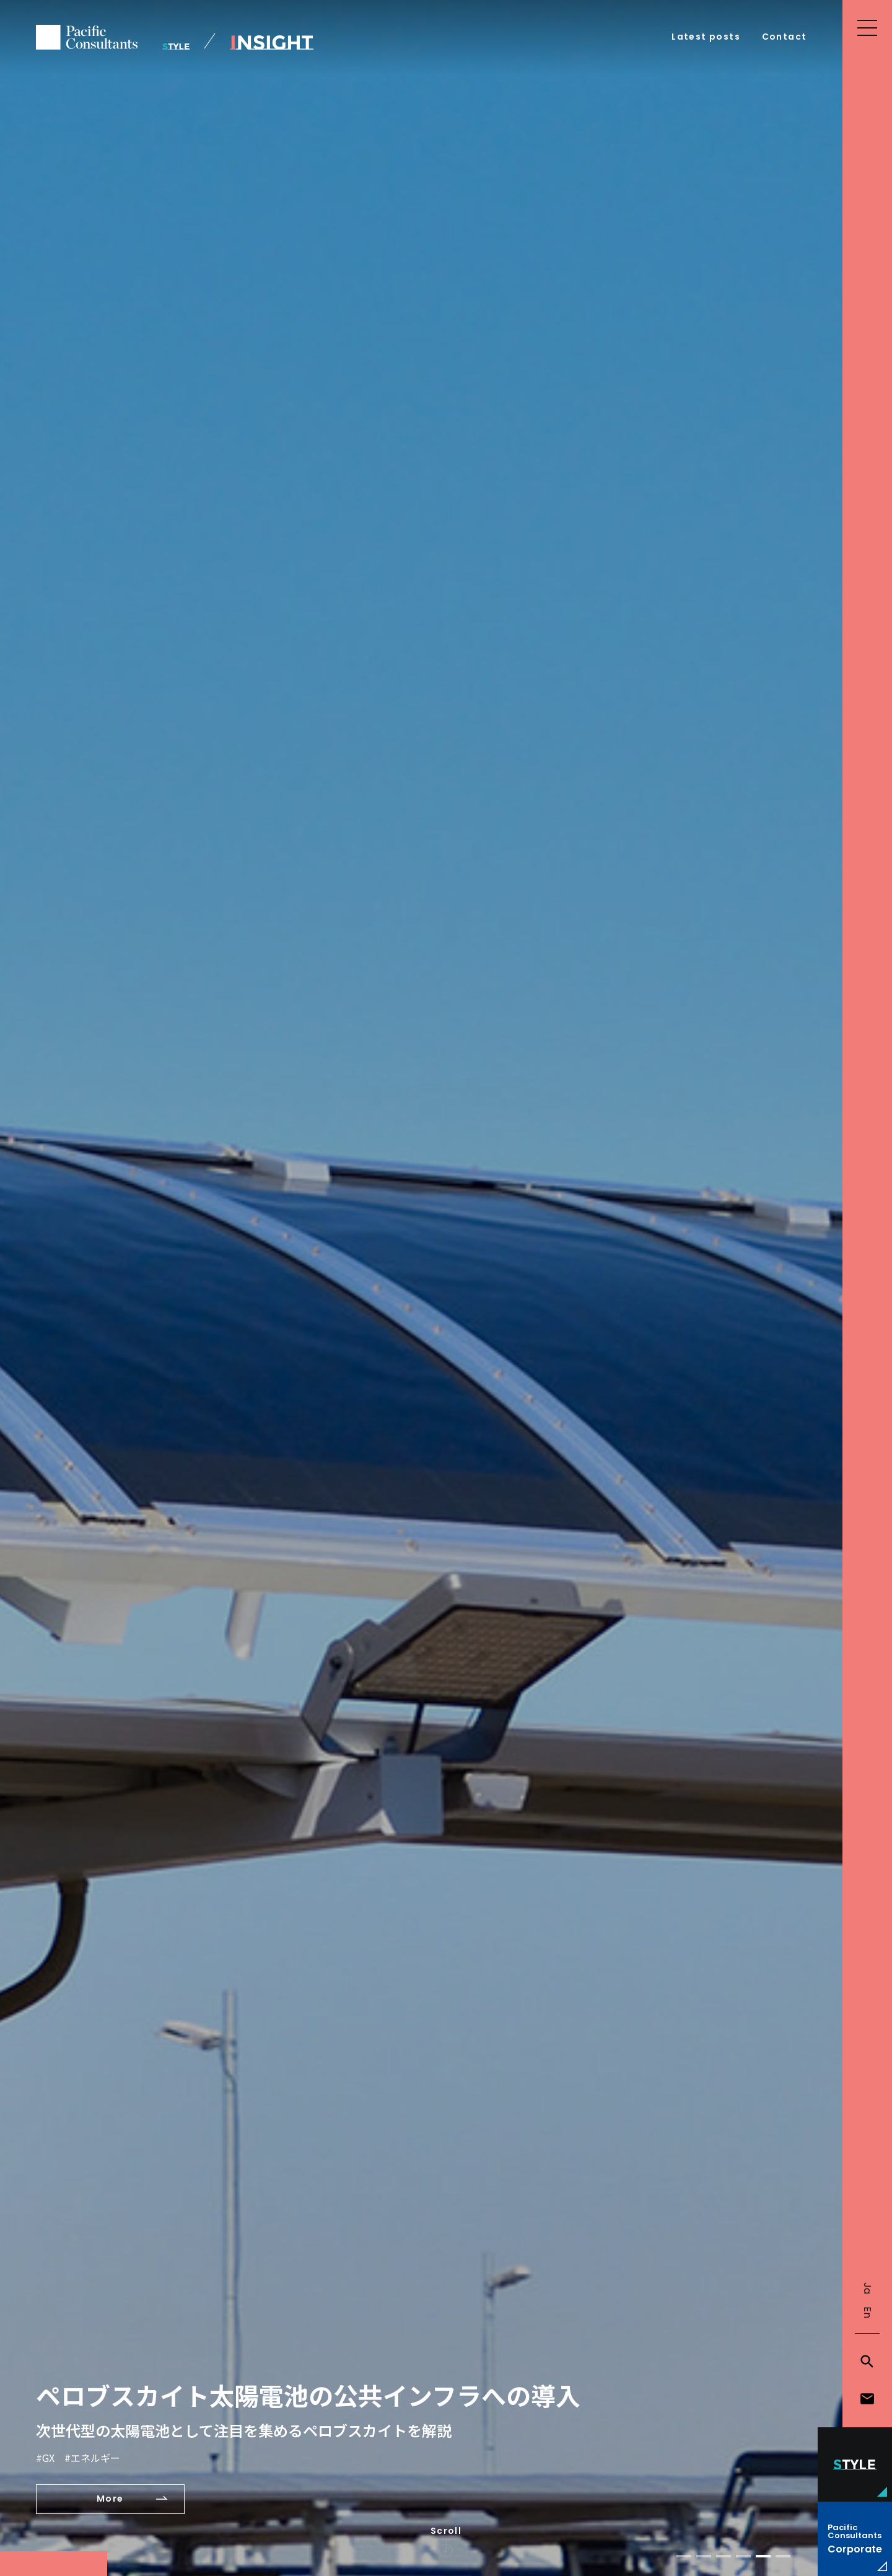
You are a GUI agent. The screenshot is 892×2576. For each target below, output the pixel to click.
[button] (683, 2556)
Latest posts (705, 36)
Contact (784, 36)
